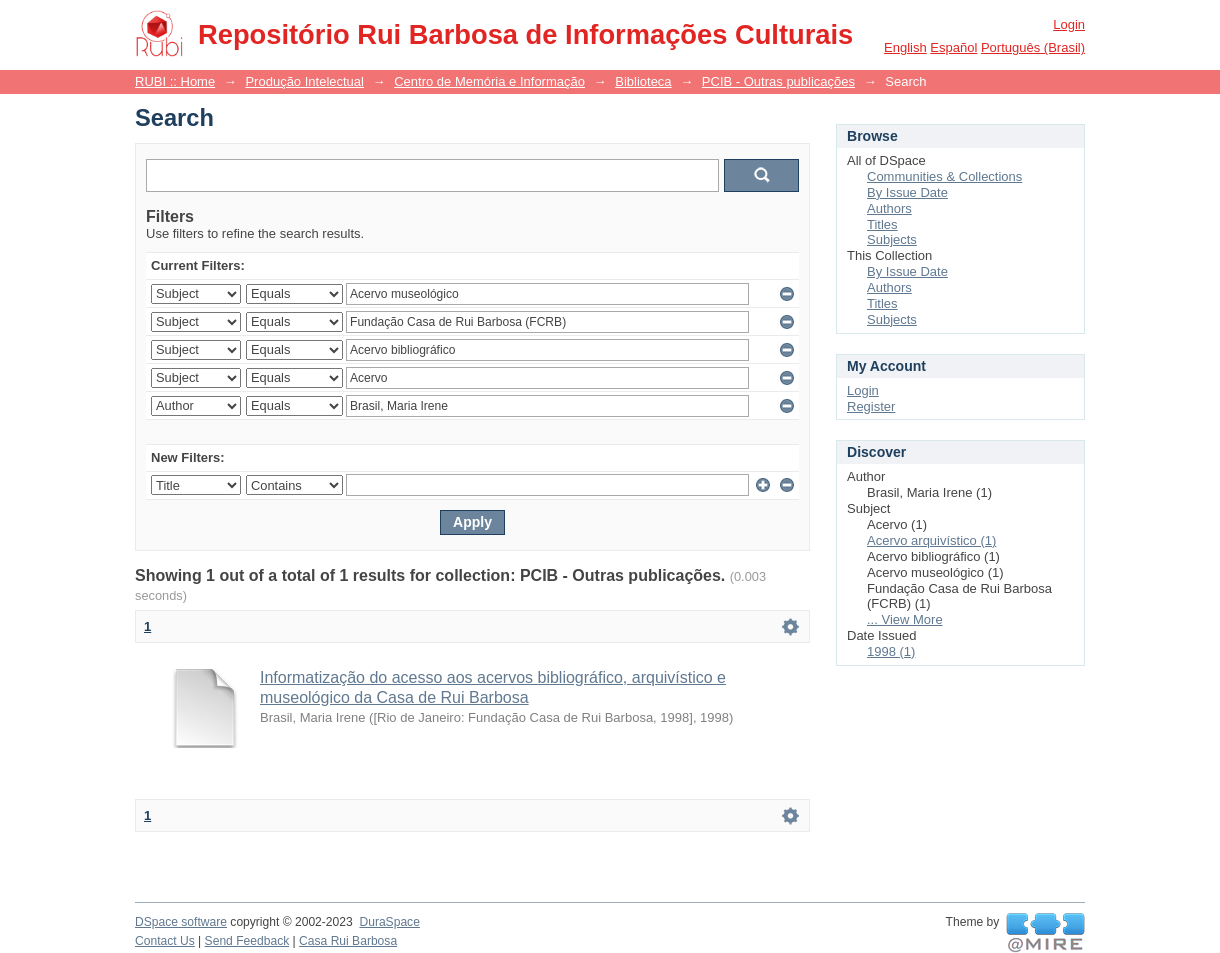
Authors (889, 208)
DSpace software (181, 922)
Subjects (892, 239)
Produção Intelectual (304, 81)
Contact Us (165, 941)
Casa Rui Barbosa (348, 941)
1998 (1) (891, 651)
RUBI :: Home (175, 81)
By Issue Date (907, 192)
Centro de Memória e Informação (489, 81)
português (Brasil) (1033, 47)
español (953, 47)
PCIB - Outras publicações (778, 81)
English (905, 47)
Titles (882, 224)
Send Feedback (247, 941)
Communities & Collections (944, 176)
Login (1069, 24)
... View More (905, 619)
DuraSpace (389, 922)
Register (871, 406)
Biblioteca (643, 81)
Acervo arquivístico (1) (931, 540)
